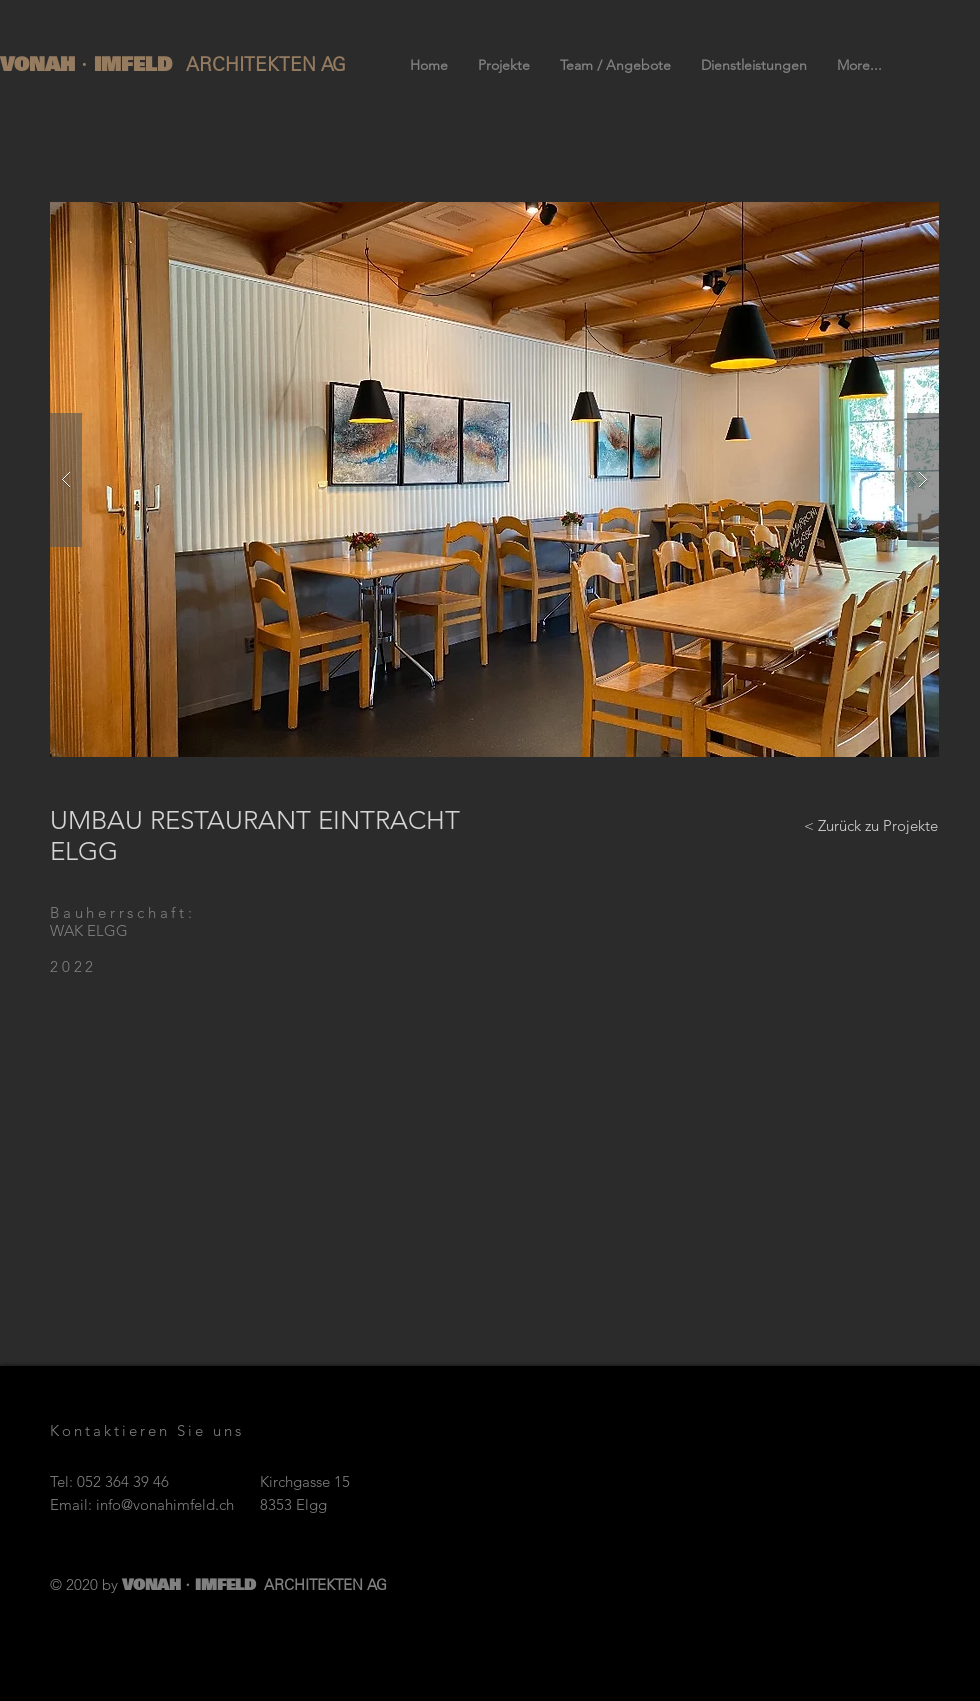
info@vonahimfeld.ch (165, 1504)
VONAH (41, 64)
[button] (494, 479)
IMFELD (136, 64)
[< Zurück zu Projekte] (871, 825)
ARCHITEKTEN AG (266, 64)
